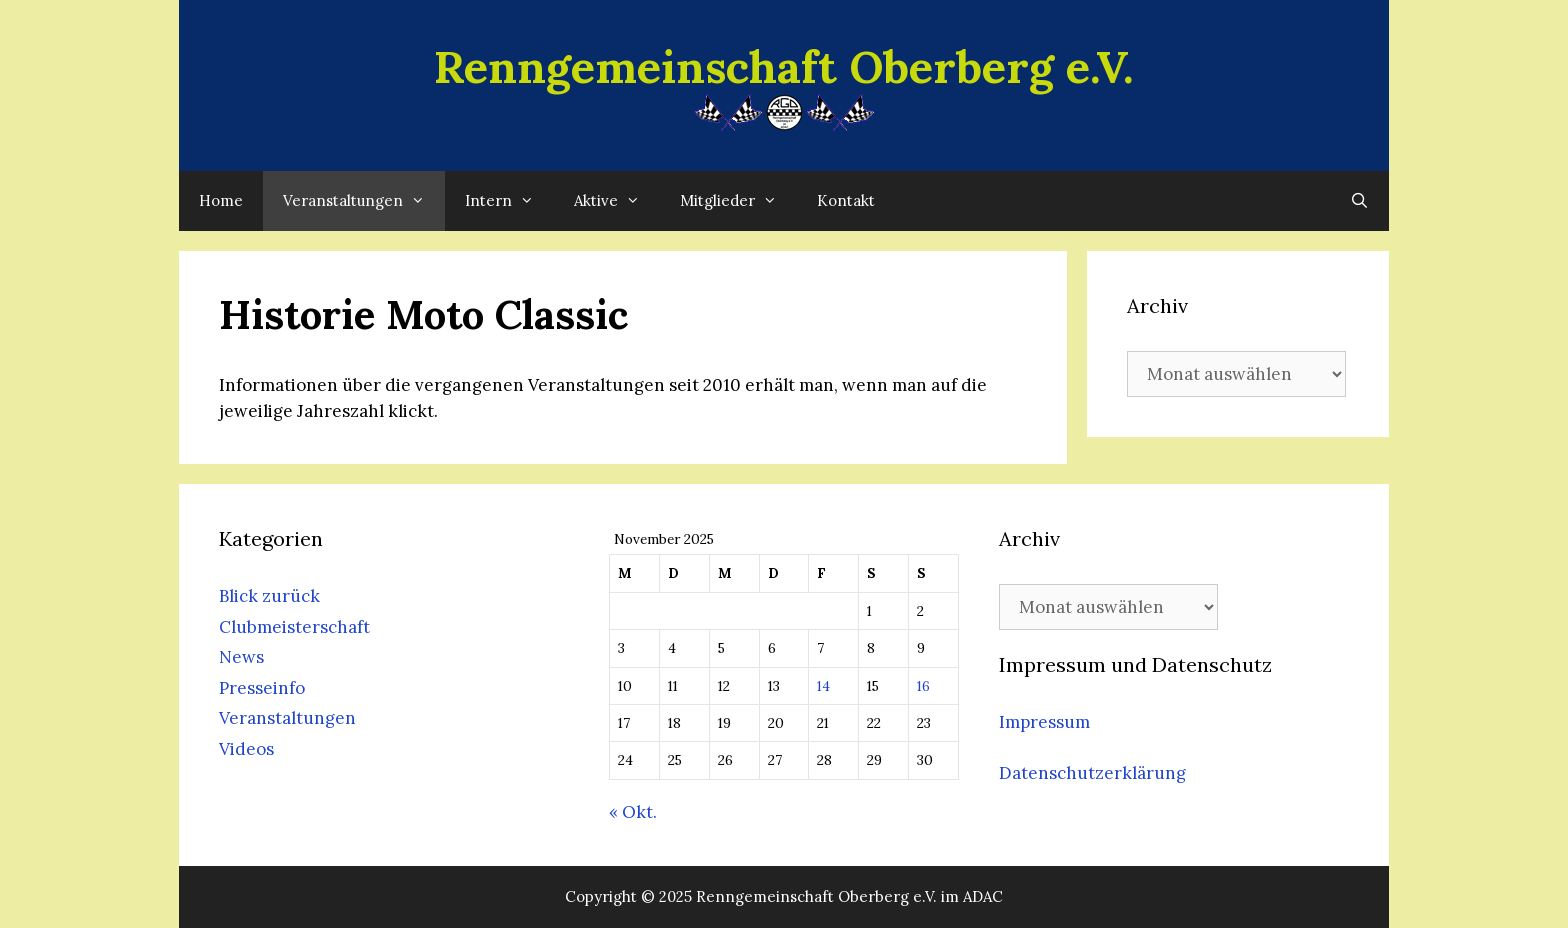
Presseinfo (262, 688)
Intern (509, 201)
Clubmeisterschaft (294, 627)
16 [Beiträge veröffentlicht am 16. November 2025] (923, 686)
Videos (246, 749)
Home (221, 200)
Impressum (1044, 722)
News (241, 657)
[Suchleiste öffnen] (1359, 201)
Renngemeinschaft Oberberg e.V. (784, 66)
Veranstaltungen (364, 201)
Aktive (617, 201)
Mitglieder (738, 201)
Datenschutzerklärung (1092, 773)
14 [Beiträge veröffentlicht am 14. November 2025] (823, 686)
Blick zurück (269, 596)
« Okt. (633, 812)
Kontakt (846, 200)
